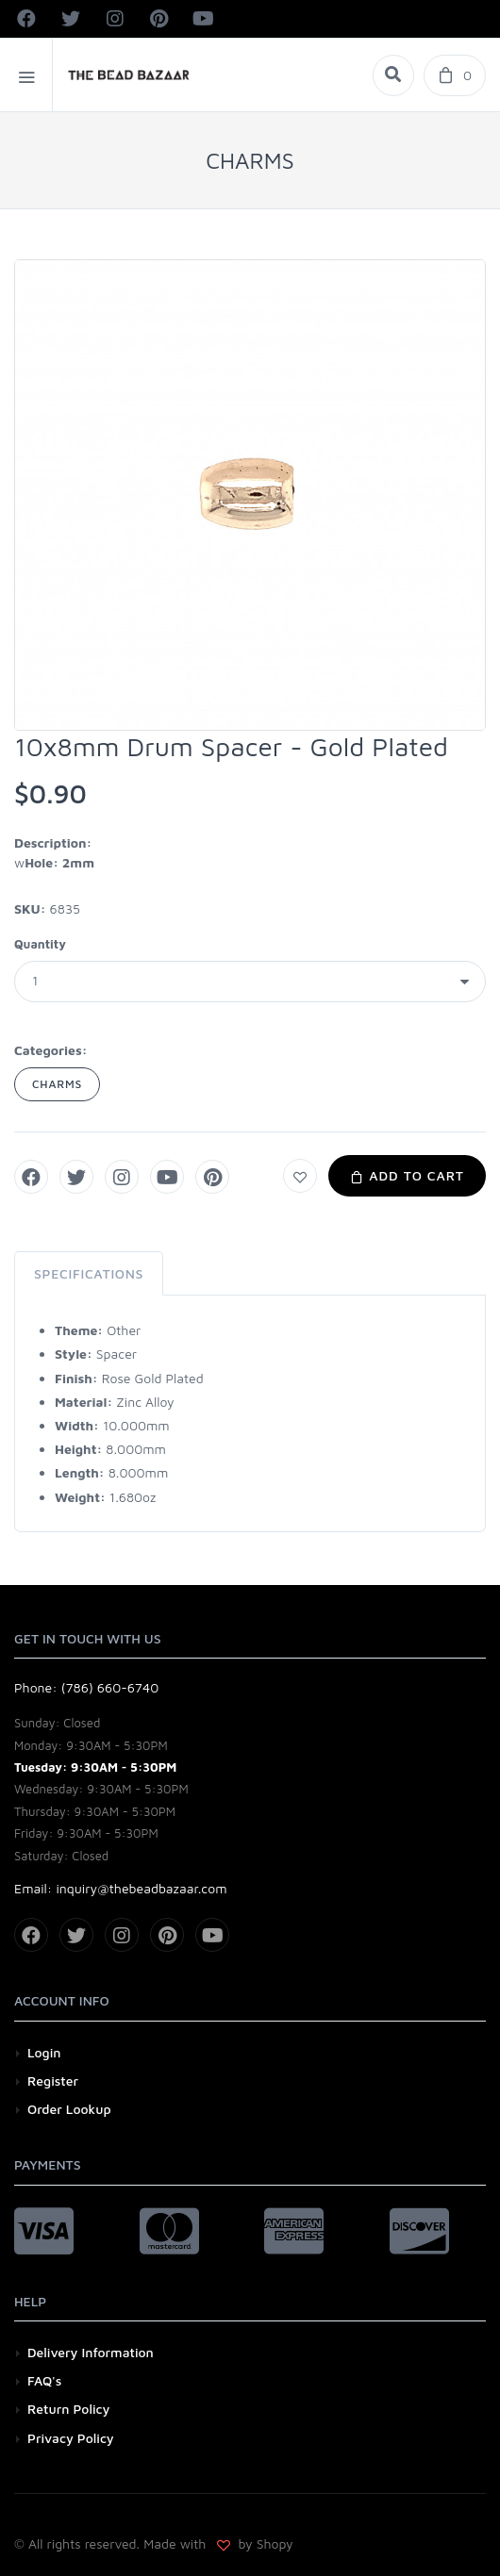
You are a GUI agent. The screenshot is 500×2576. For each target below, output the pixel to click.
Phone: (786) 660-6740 (86, 1687)
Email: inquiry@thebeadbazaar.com (120, 1888)
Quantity (40, 943)
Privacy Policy (70, 2438)
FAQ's (44, 2380)
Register (52, 2080)
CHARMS (57, 1084)
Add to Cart (407, 1175)
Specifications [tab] (88, 1273)
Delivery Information (90, 2352)
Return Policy (68, 2409)
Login (44, 2052)
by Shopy (264, 2543)
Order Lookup (69, 2109)
